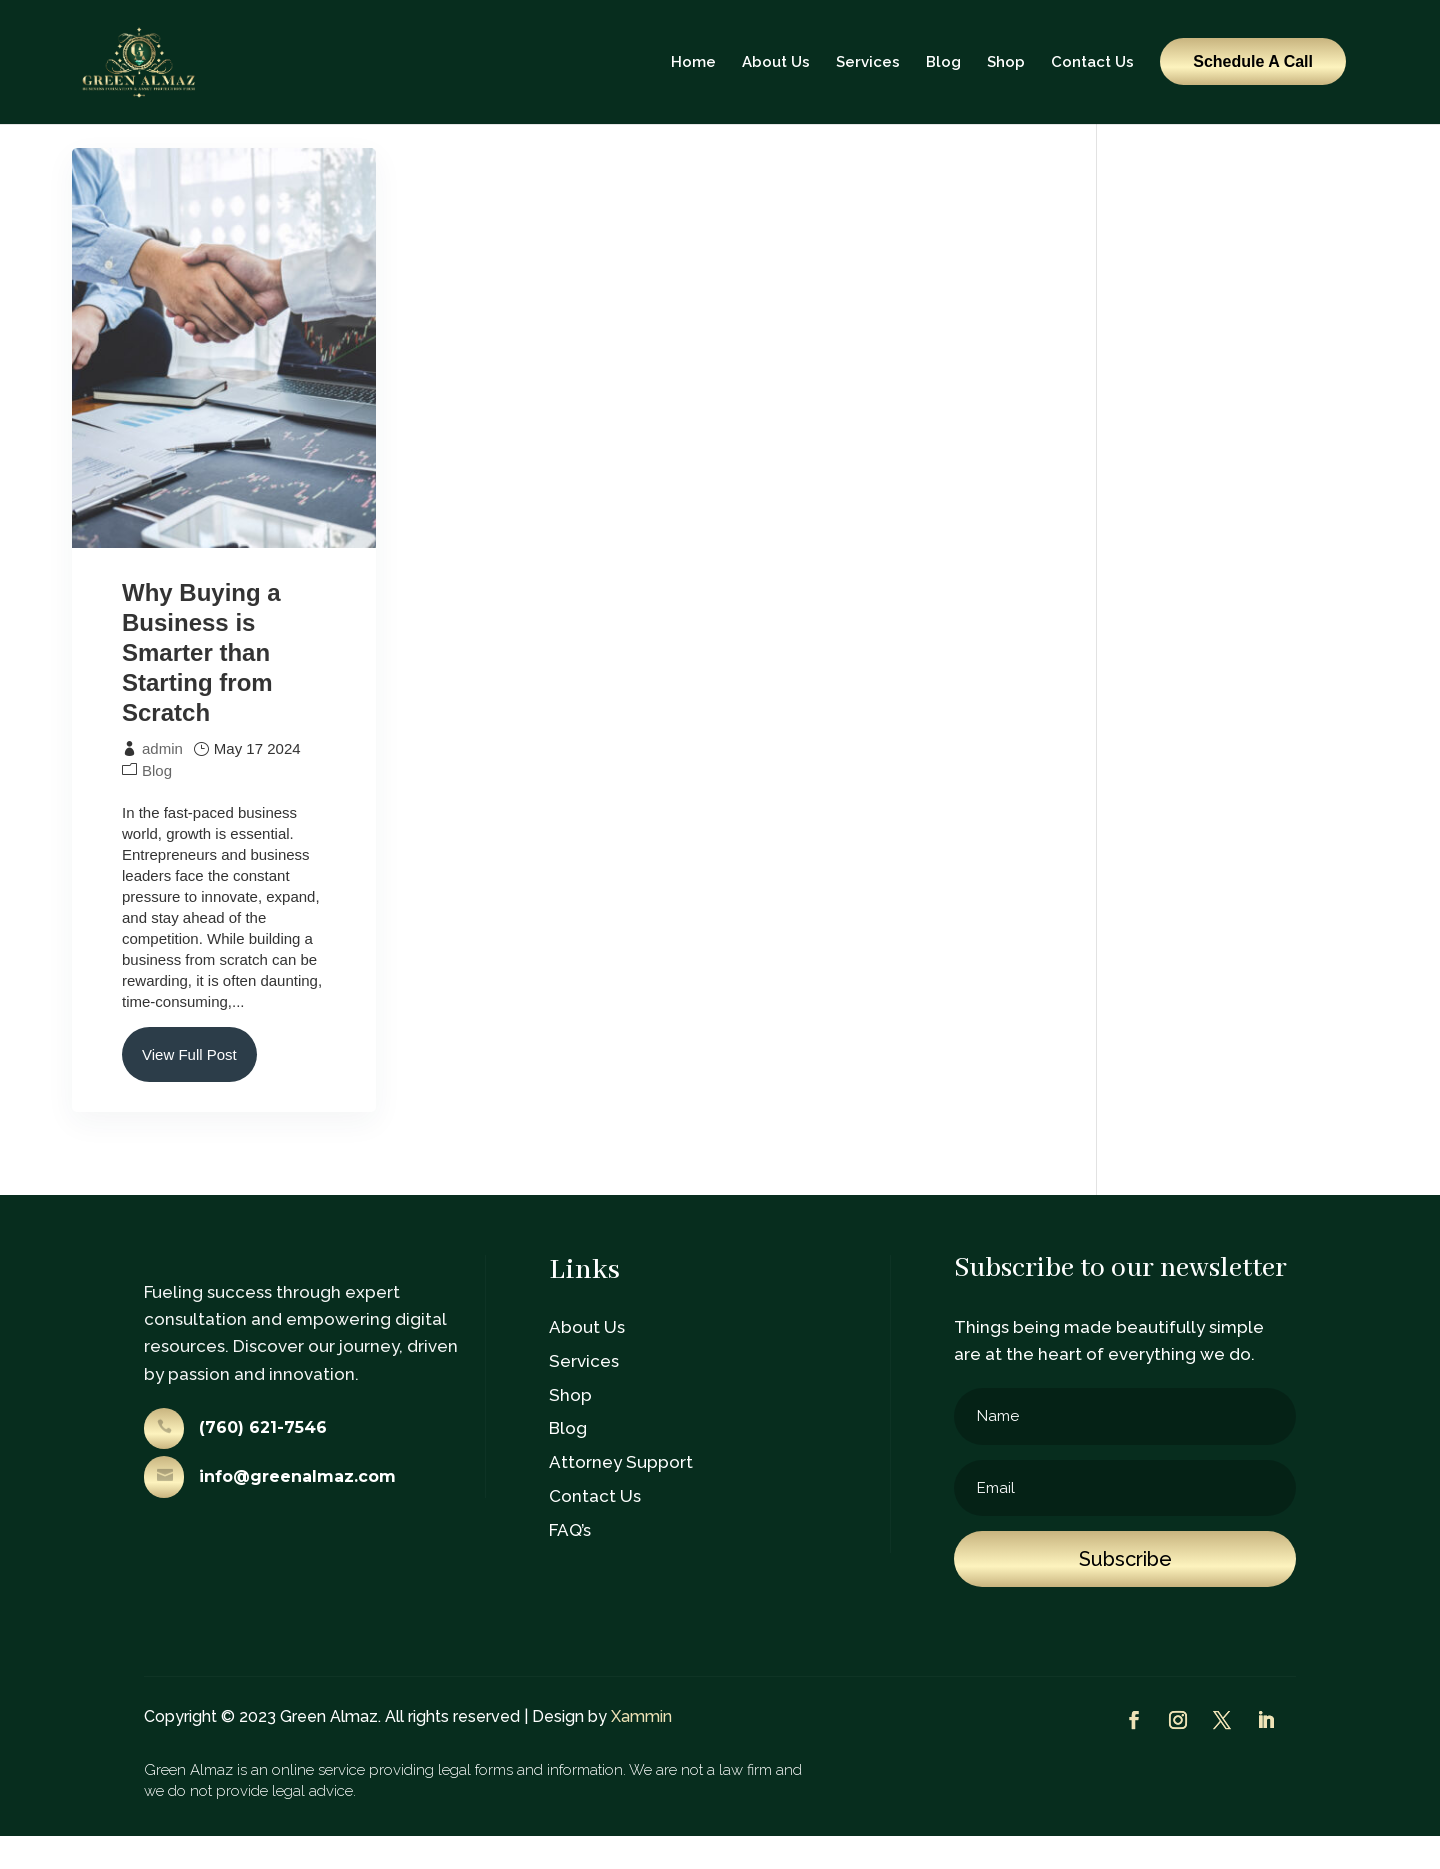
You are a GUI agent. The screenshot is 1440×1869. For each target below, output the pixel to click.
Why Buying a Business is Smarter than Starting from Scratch (201, 685)
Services (868, 62)
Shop (1006, 62)
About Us (776, 62)
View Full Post (189, 1087)
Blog (943, 62)
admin (162, 781)
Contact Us (1092, 62)
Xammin (641, 1749)
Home (693, 62)
